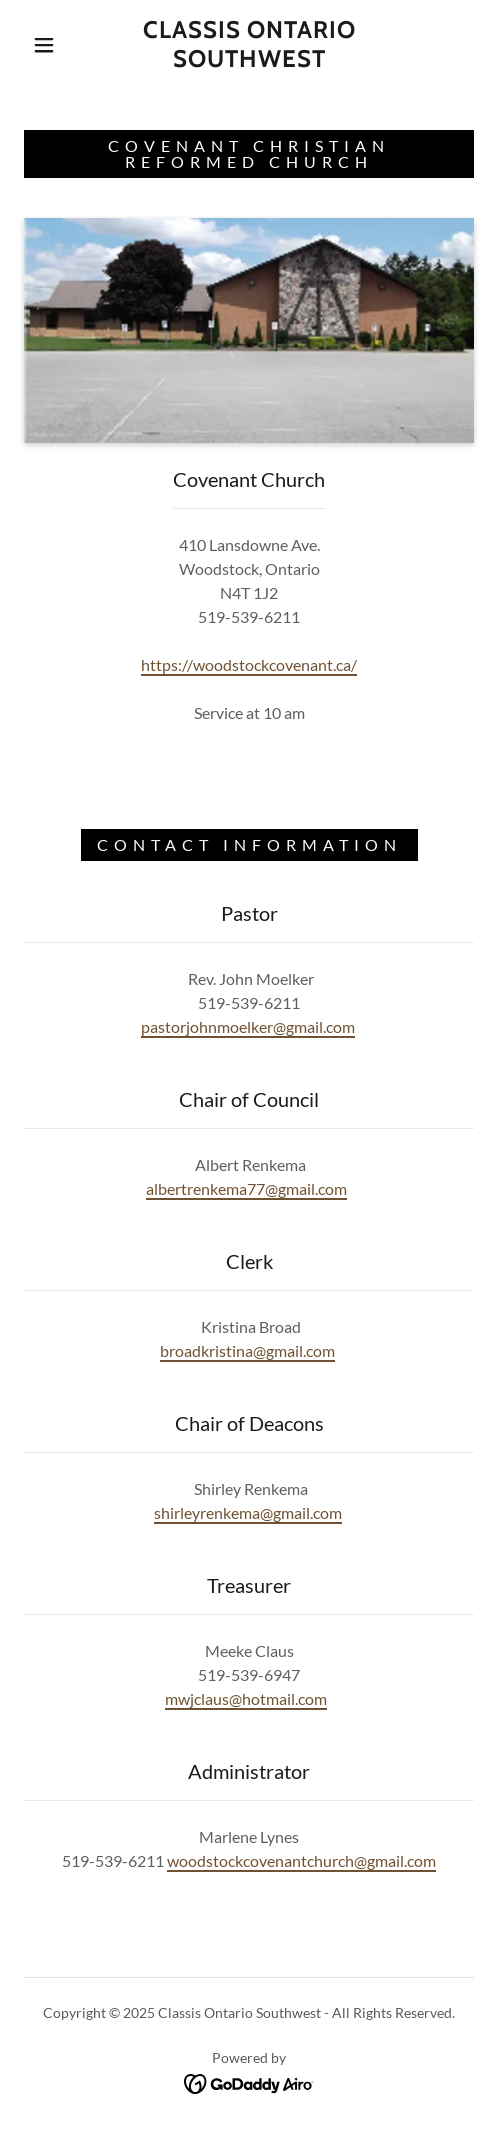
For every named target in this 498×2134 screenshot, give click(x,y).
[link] (249, 45)
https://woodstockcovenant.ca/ (249, 664)
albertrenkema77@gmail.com (246, 1188)
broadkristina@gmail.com (247, 1350)
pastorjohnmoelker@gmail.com (248, 1026)
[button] (46, 45)
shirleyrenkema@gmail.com (248, 1512)
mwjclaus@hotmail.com (246, 1698)
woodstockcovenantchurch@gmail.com (301, 1860)
